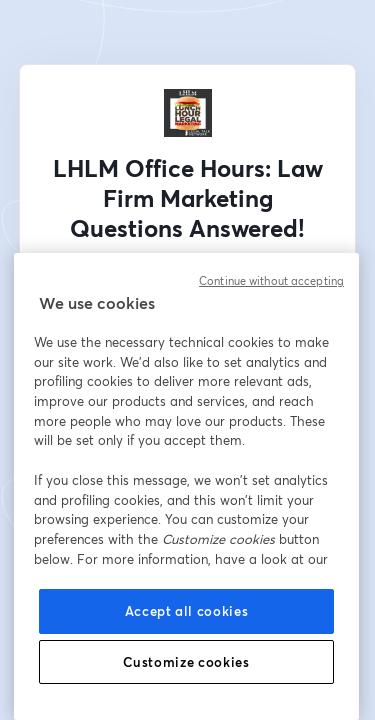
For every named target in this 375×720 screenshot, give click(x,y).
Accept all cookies (187, 611)
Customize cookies (186, 662)
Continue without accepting (271, 281)
